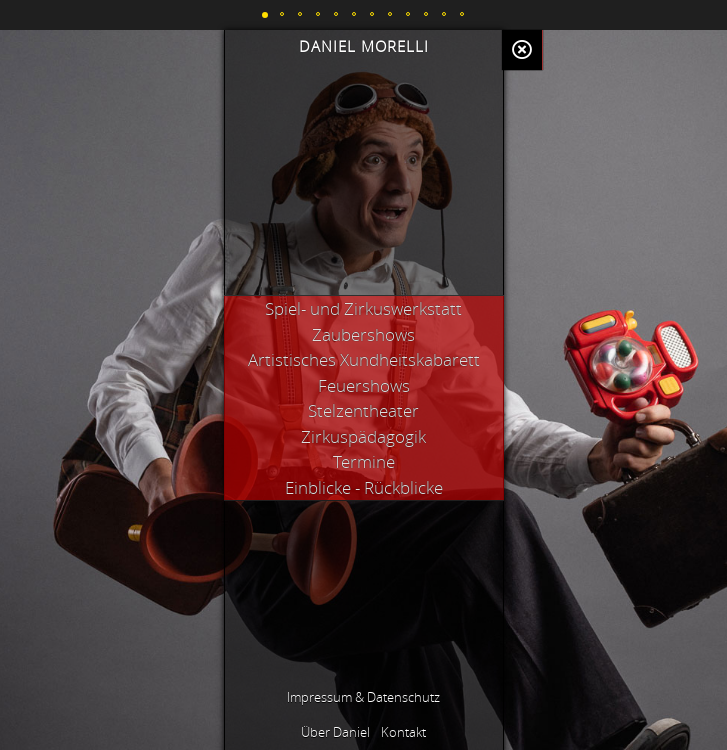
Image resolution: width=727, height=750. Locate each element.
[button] (265, 15)
